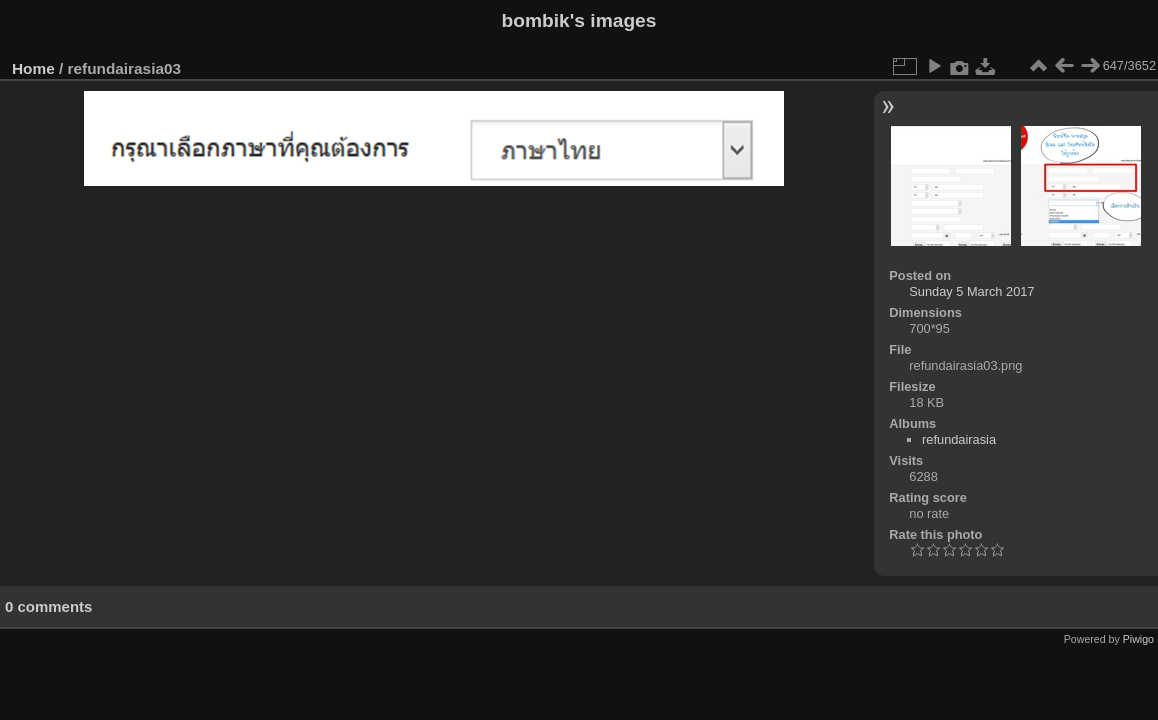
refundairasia (959, 439)
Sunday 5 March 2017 (971, 291)
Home (33, 68)
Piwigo (1138, 639)
